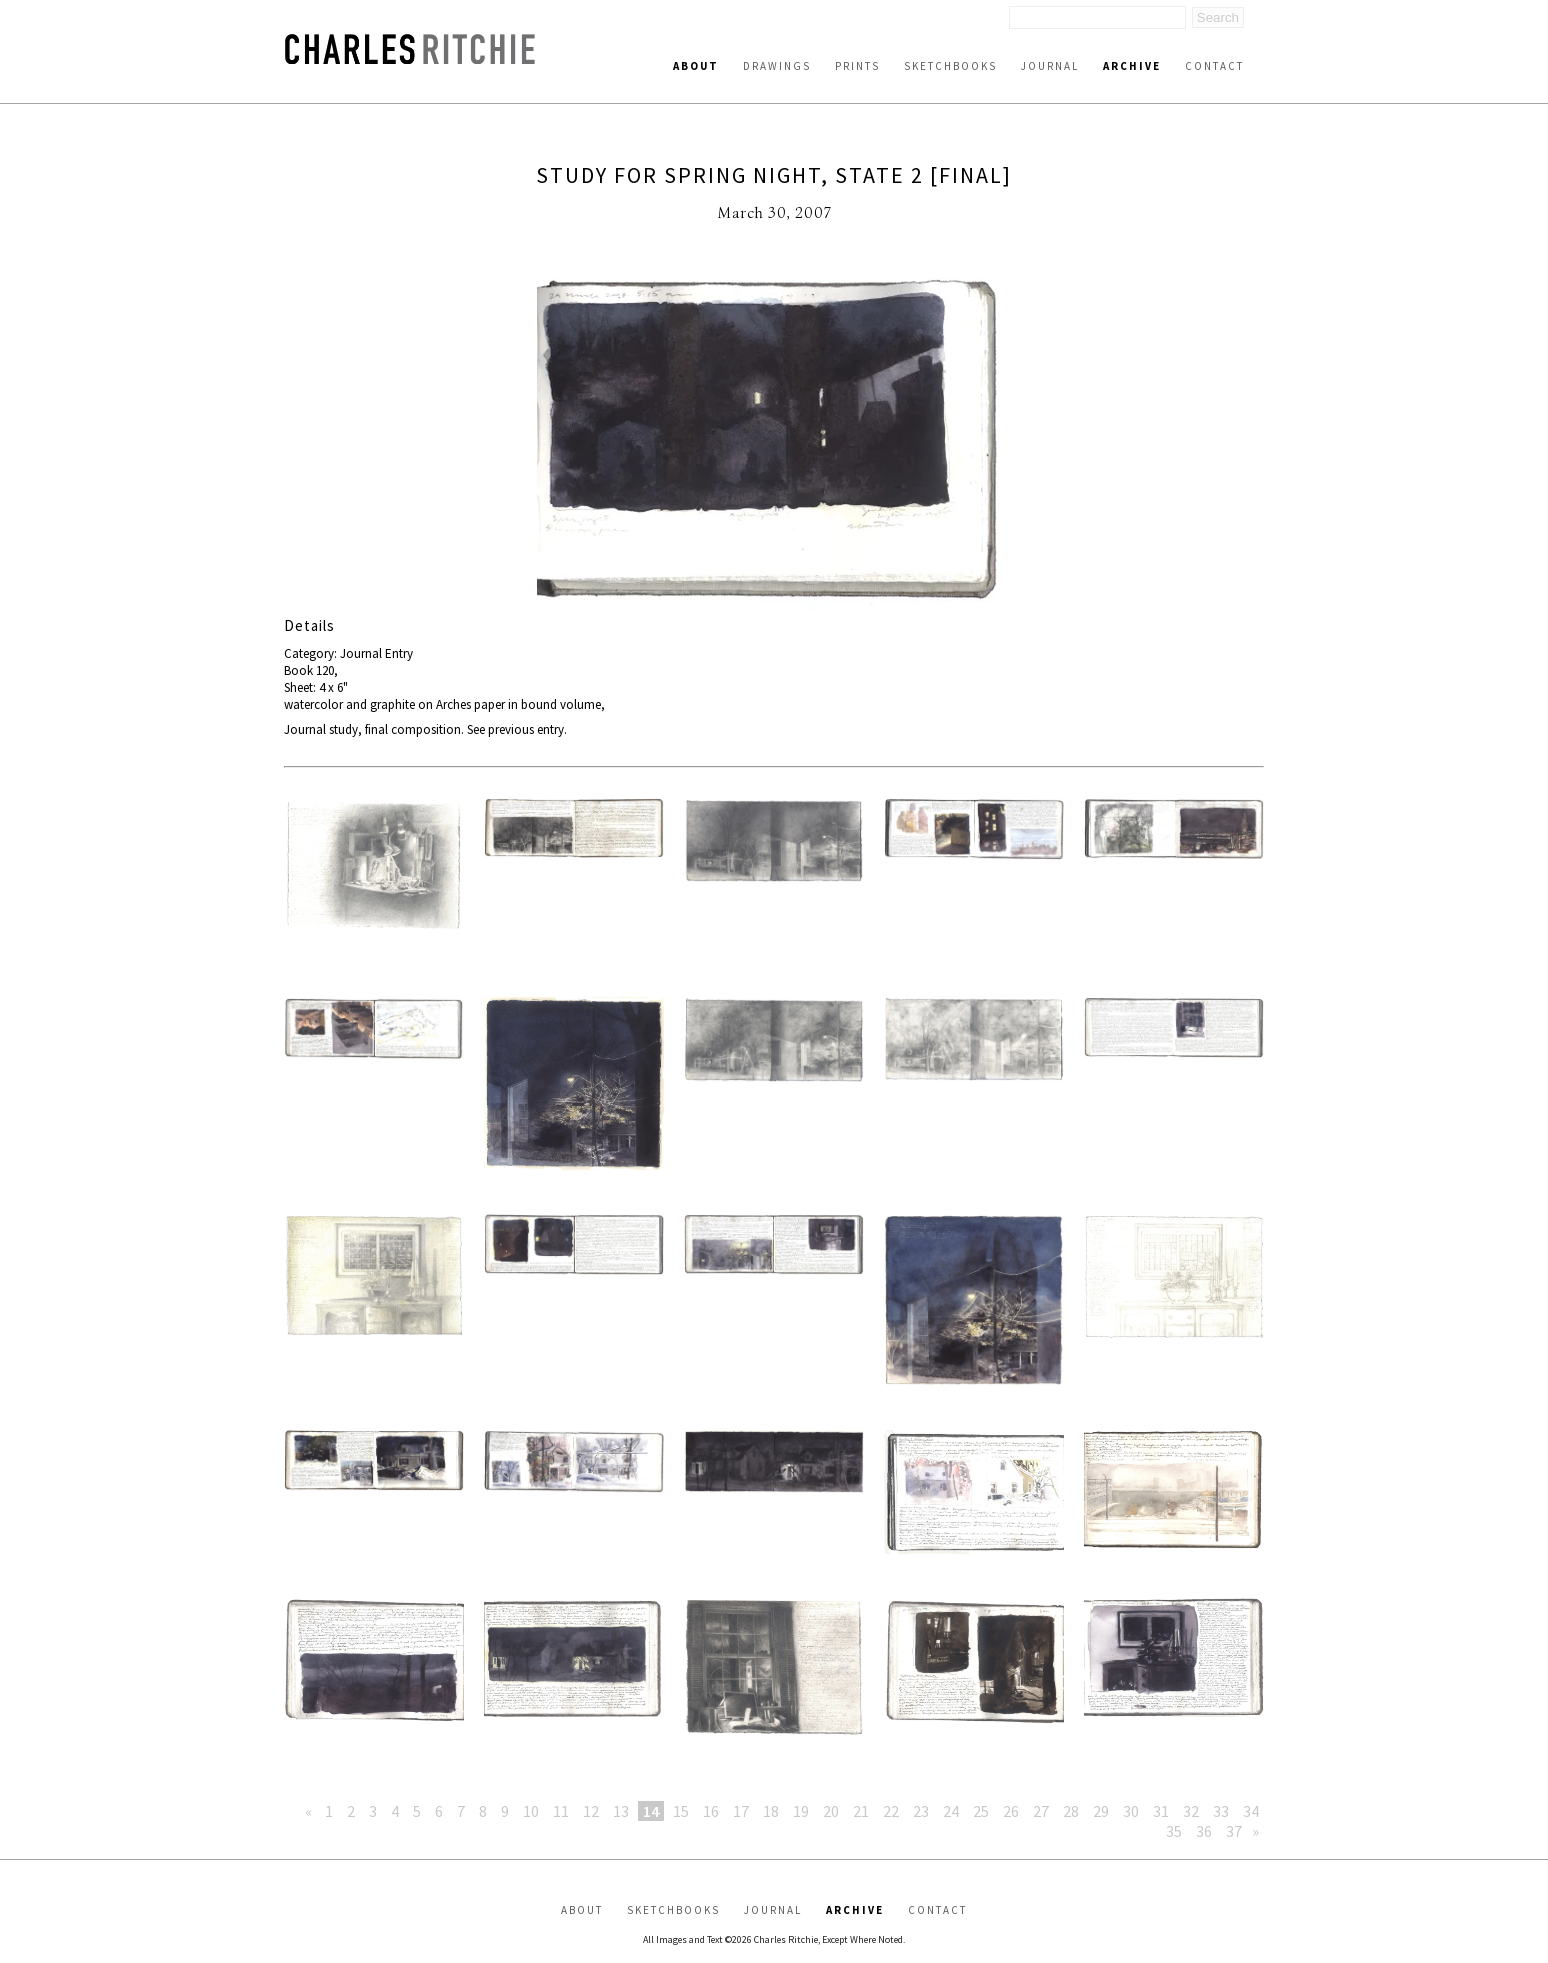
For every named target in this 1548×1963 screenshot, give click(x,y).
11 (561, 1811)
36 (1204, 1831)
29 (1101, 1811)
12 (591, 1811)
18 (771, 1811)
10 (531, 1811)
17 (741, 1811)
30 (1131, 1811)
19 (801, 1811)
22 (891, 1811)
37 (1234, 1831)
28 (1071, 1811)
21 (861, 1811)
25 (981, 1811)
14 (651, 1811)
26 (1011, 1811)
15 (681, 1811)
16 (711, 1811)
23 (921, 1811)
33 (1221, 1811)
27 (1041, 1811)
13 (621, 1811)
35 (1174, 1831)
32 (1191, 1811)
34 (1251, 1811)
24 (951, 1811)
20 (831, 1811)
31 (1161, 1811)
